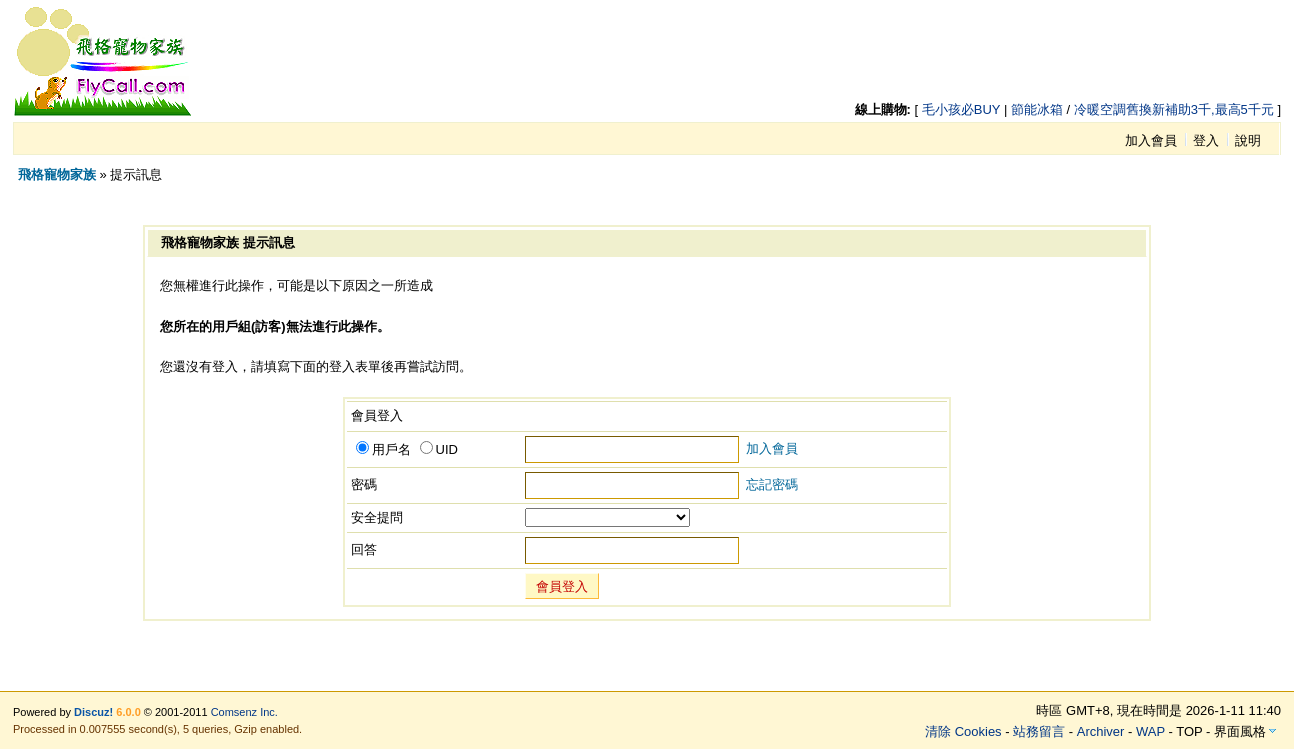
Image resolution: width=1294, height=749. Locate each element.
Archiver (1101, 731)
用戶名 (383, 449)
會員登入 (562, 586)
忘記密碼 (772, 484)
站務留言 (1039, 731)
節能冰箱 (1037, 109)
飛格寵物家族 (57, 174)
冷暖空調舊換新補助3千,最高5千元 (1174, 109)
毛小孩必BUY (961, 109)
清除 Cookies (963, 731)
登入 (1206, 140)
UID (439, 449)
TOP (1189, 731)
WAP (1150, 731)
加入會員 (1151, 140)
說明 (1248, 140)
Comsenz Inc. (244, 712)
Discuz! (93, 712)
